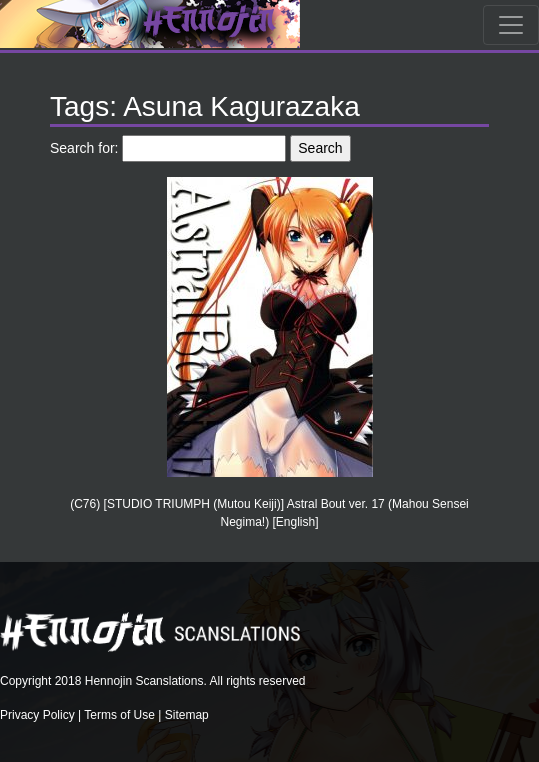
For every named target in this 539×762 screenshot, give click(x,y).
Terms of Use (119, 715)
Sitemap (187, 715)
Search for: (84, 148)
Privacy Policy (37, 715)
